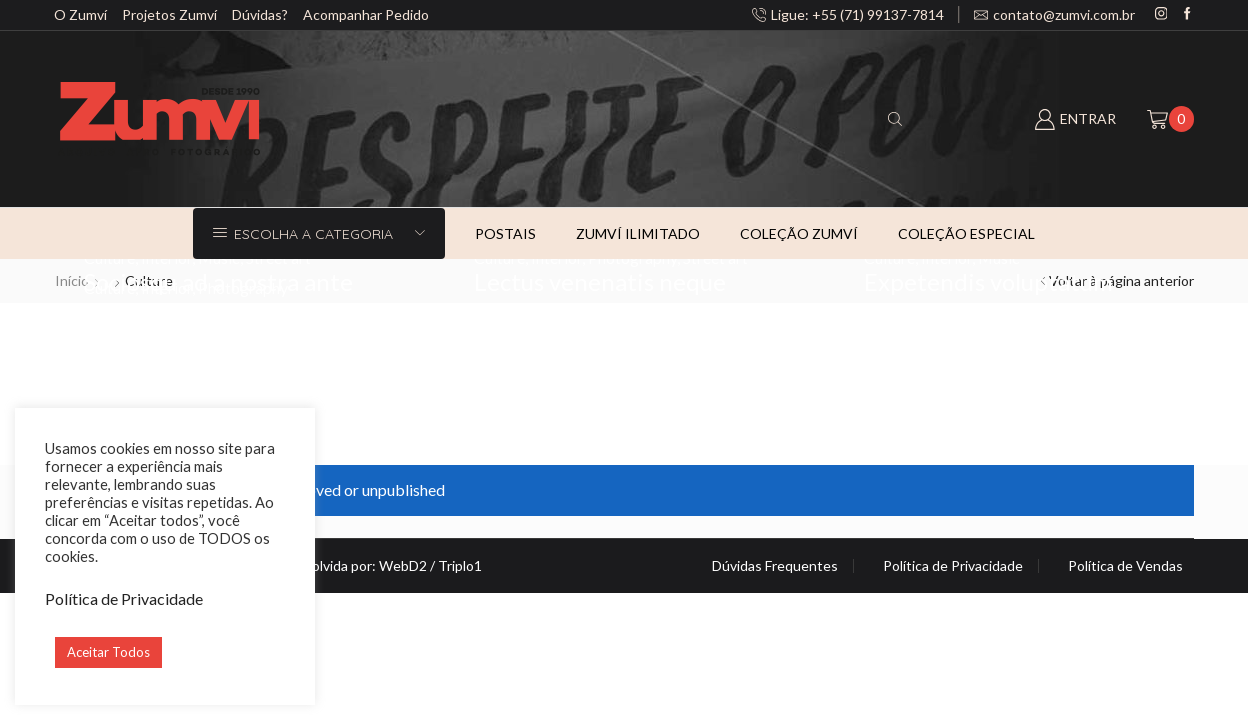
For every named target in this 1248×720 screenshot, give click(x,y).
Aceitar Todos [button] (108, 652)
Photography (243, 287)
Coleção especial (966, 233)
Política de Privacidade (953, 566)
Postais (505, 233)
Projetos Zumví (169, 14)
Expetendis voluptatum (988, 281)
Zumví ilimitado (638, 233)
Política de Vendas (1125, 566)
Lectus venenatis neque (600, 281)
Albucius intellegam (188, 311)
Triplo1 (460, 565)
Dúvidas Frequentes (775, 566)
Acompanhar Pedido (366, 14)
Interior (166, 287)
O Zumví (80, 14)
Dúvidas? (260, 14)
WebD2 (403, 565)
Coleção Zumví (799, 233)
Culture (109, 287)
